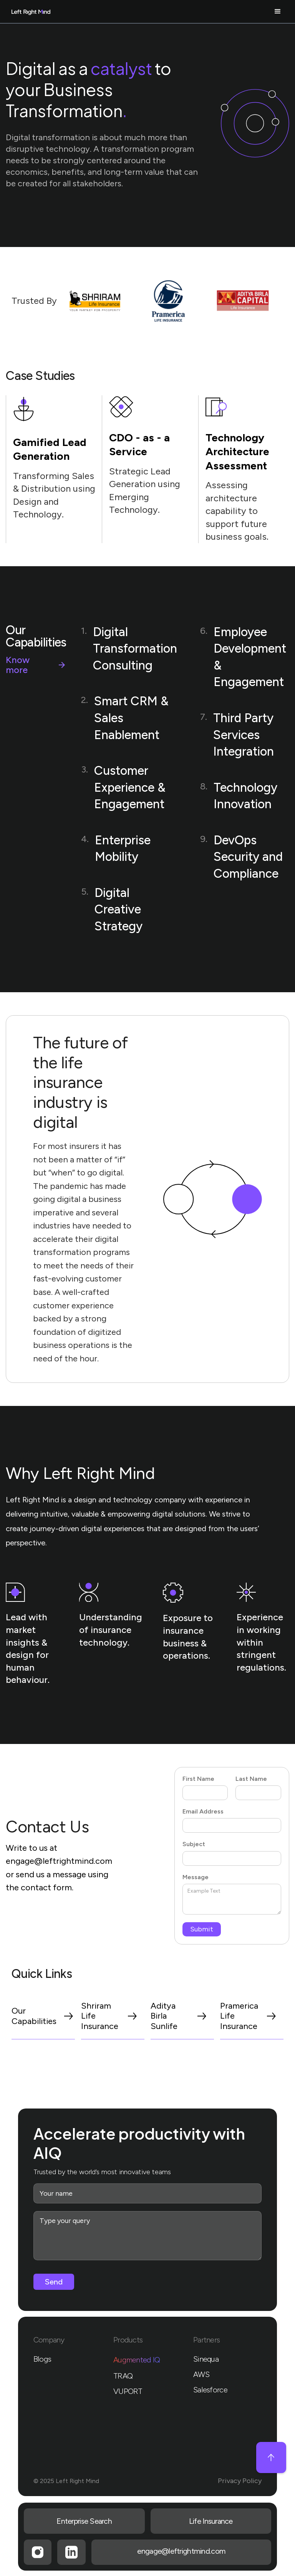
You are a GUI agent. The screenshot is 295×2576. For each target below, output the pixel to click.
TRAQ (123, 2376)
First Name (198, 1778)
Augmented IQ (136, 2359)
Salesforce (210, 2390)
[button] (178, 11)
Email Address (203, 1811)
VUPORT (128, 2391)
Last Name (251, 1778)
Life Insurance (211, 2521)
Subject (193, 1844)
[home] (39, 12)
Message (195, 1877)
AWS (201, 2374)
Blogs (42, 2359)
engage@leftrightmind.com (59, 1861)
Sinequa (206, 2359)
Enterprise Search (84, 2521)
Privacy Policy (240, 2481)
